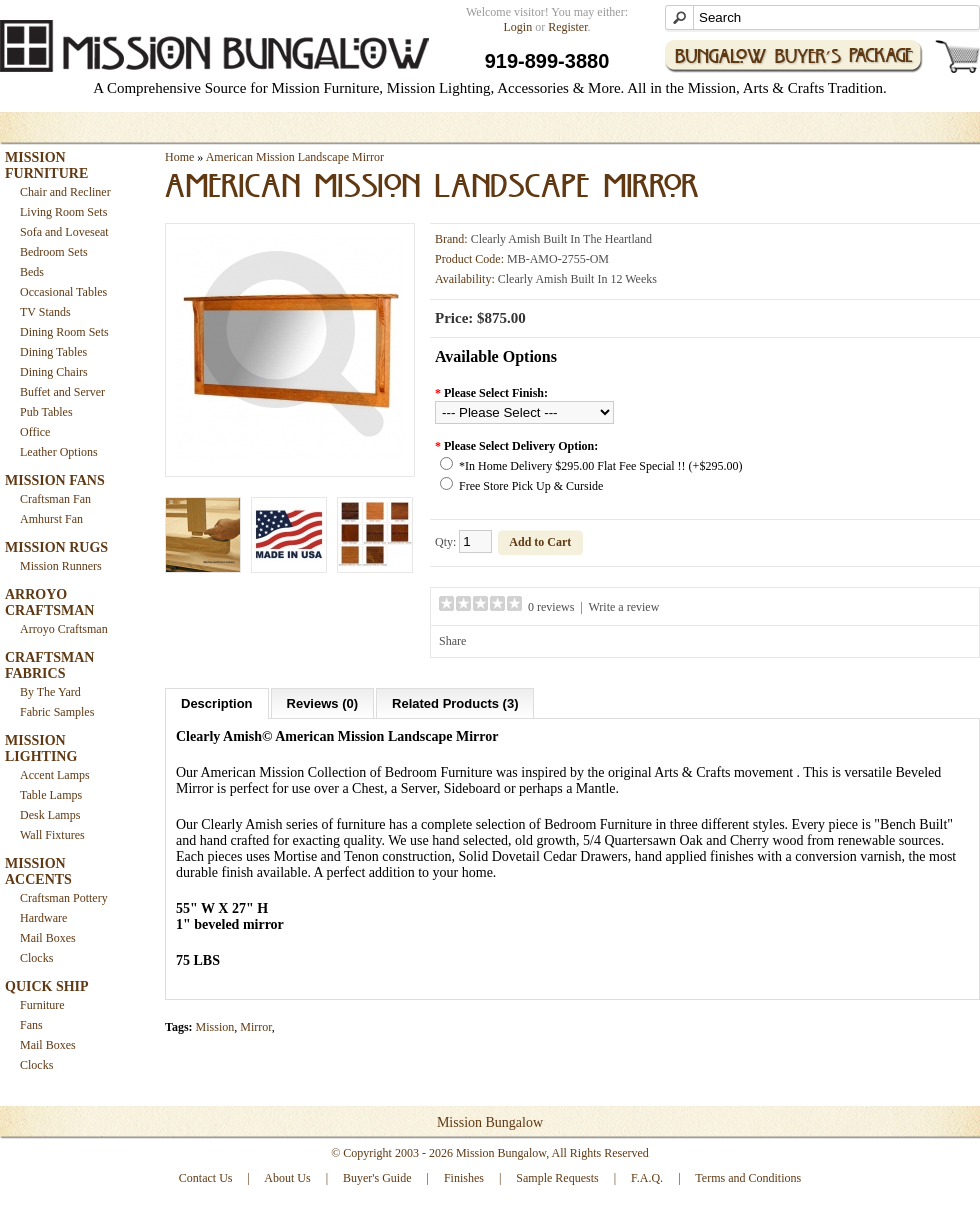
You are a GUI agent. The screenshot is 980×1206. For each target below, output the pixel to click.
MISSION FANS (55, 480)
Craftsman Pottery (64, 898)
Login (518, 27)
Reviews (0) (323, 703)
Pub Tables (46, 412)
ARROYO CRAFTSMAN (49, 602)
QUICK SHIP (47, 986)
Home (179, 157)
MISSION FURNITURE (46, 165)
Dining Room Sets (64, 332)
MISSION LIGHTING (41, 748)
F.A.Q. (647, 1178)
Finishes (464, 1178)
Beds (32, 272)
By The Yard (50, 692)
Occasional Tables (63, 292)
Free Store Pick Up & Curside (531, 486)
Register (567, 27)
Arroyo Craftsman (64, 629)
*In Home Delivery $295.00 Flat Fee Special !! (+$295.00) (600, 466)
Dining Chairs (54, 372)
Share (452, 641)
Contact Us (206, 1178)
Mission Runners (61, 566)
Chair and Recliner (65, 192)
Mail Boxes (48, 938)
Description (217, 703)
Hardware (43, 918)
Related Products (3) (455, 703)
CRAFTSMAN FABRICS (49, 665)
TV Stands (45, 312)
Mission (215, 1027)
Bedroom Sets (54, 252)
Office (35, 432)
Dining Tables (53, 352)
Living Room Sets (63, 212)
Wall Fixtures (52, 835)
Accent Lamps (55, 775)
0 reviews (551, 607)
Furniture (42, 1005)
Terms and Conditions (748, 1178)
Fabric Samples (57, 712)
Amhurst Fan (51, 519)
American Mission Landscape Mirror (295, 157)
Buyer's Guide (377, 1178)
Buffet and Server (62, 392)
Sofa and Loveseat (64, 232)
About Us (287, 1178)
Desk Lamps (50, 815)
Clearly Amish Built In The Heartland (561, 239)
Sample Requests (557, 1178)
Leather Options (59, 452)
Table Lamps (51, 795)
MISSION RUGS (56, 547)
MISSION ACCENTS (38, 871)
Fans (31, 1025)
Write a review (624, 607)
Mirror (256, 1027)
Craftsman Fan (55, 499)
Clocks (36, 958)
